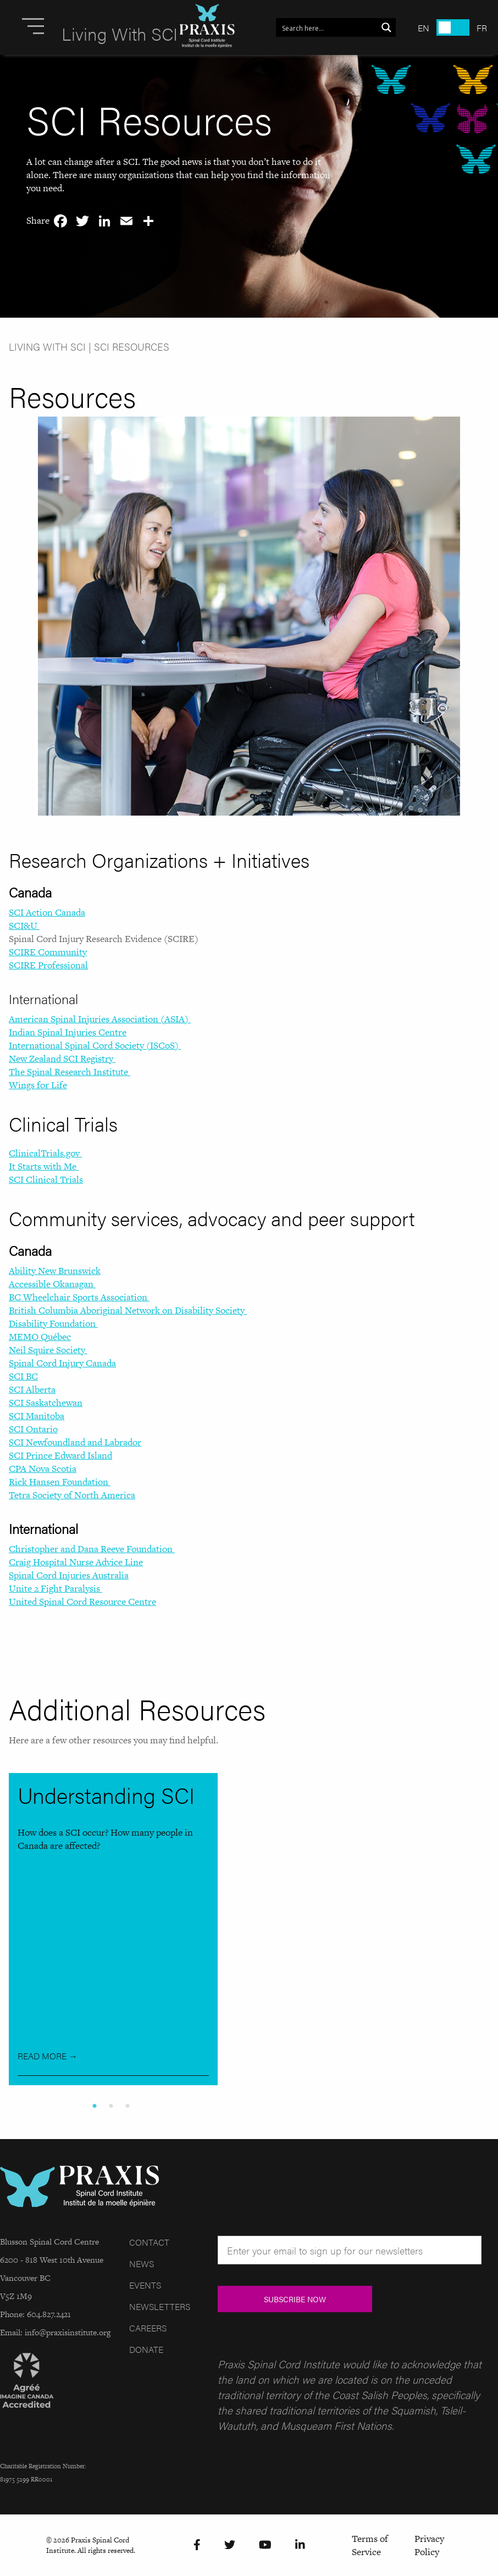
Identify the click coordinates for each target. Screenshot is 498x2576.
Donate (146, 2349)
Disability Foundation (53, 1323)
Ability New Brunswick (55, 1270)
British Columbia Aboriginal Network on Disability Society (128, 1310)
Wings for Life (38, 1085)
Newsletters (159, 2306)
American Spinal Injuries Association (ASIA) (100, 1019)
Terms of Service (370, 2545)
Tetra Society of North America (72, 1495)
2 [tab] (113, 2106)
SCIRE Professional (48, 965)
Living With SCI (47, 346)
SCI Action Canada (47, 912)
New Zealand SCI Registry (62, 1058)
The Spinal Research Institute (69, 1071)
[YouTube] (265, 2545)
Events (145, 2285)
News (141, 2263)
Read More (48, 2055)
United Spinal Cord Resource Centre (82, 1601)
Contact (149, 2242)
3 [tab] (129, 2106)
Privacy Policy (429, 2545)
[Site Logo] (207, 27)
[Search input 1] (327, 27)
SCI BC (23, 1376)
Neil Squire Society (48, 1349)
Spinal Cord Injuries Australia (69, 1575)
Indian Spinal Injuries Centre (67, 1032)
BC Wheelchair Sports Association (79, 1297)
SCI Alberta (32, 1389)
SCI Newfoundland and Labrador (75, 1442)
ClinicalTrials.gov (45, 1153)
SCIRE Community (48, 952)
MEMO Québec (40, 1336)
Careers (148, 2328)
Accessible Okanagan (52, 1283)
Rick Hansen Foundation (59, 1481)
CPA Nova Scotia (42, 1468)
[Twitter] (229, 2545)
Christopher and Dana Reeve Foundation (92, 1548)
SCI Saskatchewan (45, 1402)
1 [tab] (96, 2106)
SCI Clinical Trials (46, 1179)
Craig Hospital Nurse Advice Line (76, 1562)
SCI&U (24, 925)
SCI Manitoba (36, 1415)
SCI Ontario (33, 1429)
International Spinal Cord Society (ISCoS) (95, 1045)
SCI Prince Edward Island (60, 1455)
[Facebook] (197, 2545)
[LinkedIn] (300, 2545)
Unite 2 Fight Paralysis (55, 1588)
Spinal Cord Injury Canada (62, 1363)
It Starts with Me (44, 1166)
